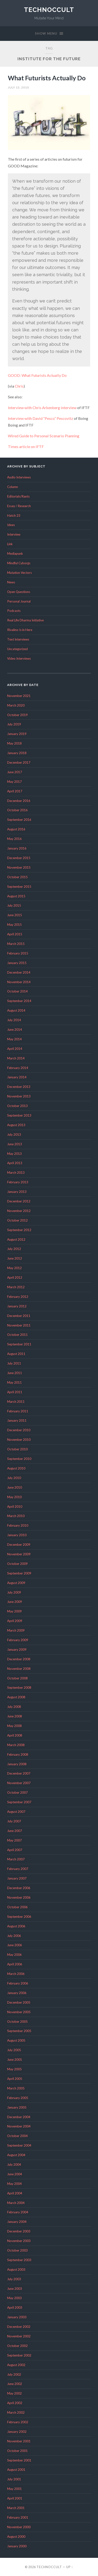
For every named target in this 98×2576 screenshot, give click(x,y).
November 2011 (19, 1325)
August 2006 (16, 1926)
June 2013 (14, 1144)
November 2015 (19, 867)
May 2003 (14, 2298)
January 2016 (17, 848)
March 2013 (16, 1172)
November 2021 (19, 696)
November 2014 (19, 982)
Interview (13, 534)
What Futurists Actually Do (47, 78)
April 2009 (14, 1621)
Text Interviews (18, 639)
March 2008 (16, 1745)
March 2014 (16, 1058)
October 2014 (17, 991)
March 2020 (16, 705)
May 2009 (14, 1611)
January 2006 (17, 1993)
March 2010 (16, 1516)
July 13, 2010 (18, 87)
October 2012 (17, 1220)
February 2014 (17, 1068)
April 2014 (14, 1049)
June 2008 (14, 1716)
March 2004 (16, 2203)
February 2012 (17, 1297)
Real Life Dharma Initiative (25, 620)
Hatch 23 (13, 515)
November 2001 (19, 2441)
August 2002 (16, 2365)
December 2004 (18, 2117)
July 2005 (14, 2050)
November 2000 (19, 2527)
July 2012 (14, 1249)
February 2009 (17, 1640)
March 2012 (16, 1287)
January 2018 (17, 753)
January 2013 (17, 1192)
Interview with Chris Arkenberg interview (42, 407)
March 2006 (16, 1974)
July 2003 (14, 2279)
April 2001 (14, 2498)
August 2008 (16, 1697)
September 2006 (19, 1916)
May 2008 (14, 1726)
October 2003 (17, 2250)
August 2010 (16, 1468)
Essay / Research (19, 506)
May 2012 (14, 1268)
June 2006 (14, 1945)
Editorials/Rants (18, 496)
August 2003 (16, 2269)
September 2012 (19, 1230)
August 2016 (16, 829)
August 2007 (16, 1812)
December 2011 (18, 1316)
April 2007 (14, 1850)
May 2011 (14, 1382)
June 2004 (14, 2174)
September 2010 (19, 1459)
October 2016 (17, 810)
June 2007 (14, 1831)
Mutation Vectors (19, 573)
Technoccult (49, 9)
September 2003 (19, 2260)
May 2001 (14, 2489)
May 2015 (14, 924)
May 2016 (14, 839)
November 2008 (19, 1669)
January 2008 (17, 1764)
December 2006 (18, 1888)
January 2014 (17, 1077)
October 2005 (17, 2021)
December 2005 (18, 2002)
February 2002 (17, 2422)
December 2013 (18, 1087)
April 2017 (14, 791)
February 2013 (17, 1182)
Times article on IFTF (26, 446)
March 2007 (16, 1859)
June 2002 (14, 2384)
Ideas (11, 525)
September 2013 (19, 1115)
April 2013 (14, 1163)
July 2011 (14, 1363)
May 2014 (14, 1039)
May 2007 (14, 1840)
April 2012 (14, 1277)
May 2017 (14, 782)
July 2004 (14, 2164)
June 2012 (14, 1258)
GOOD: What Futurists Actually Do (37, 375)
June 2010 (14, 1487)
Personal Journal (19, 601)
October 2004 (17, 2136)
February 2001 (17, 2517)
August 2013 (16, 1125)
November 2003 (19, 2241)
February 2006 (17, 1983)
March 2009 (16, 1630)
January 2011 (17, 1420)
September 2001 (19, 2460)
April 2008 (14, 1735)
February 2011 (17, 1411)
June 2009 (14, 1602)
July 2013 (14, 1134)
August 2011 (16, 1354)
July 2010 (14, 1478)
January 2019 (17, 734)
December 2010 (18, 1430)
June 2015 (14, 915)
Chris (19, 386)
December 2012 (18, 1201)
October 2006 (17, 1907)
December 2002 (18, 2327)
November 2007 (19, 1783)
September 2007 (19, 1802)
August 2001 (16, 2470)
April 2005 (14, 2079)
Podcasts (14, 611)
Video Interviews (19, 658)
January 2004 (17, 2222)
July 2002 (14, 2374)
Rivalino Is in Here (19, 630)
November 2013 (19, 1096)
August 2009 (16, 1583)
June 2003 (14, 2289)
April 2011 (14, 1392)
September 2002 (19, 2355)
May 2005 (14, 2069)
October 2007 (17, 1792)
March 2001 (16, 2508)
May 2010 (14, 1497)
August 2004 (16, 2155)
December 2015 (18, 858)
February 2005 (17, 2098)
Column (12, 487)
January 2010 (17, 1535)
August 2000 (16, 2536)
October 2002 (17, 2346)
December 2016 (18, 801)
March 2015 (16, 944)
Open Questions (18, 592)
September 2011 (19, 1344)
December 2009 (18, 1544)
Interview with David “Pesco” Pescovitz (40, 418)
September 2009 (19, 1573)
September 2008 (19, 1687)
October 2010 (17, 1449)
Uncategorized (17, 649)
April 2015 (14, 934)
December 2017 (18, 762)
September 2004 (19, 2145)
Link (10, 544)
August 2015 (16, 896)
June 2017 (14, 772)
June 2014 (14, 1029)
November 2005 (19, 2012)
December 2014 (18, 972)
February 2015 (17, 953)
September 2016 (19, 820)
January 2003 (17, 2317)
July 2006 (14, 1936)
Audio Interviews (19, 477)
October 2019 (17, 715)
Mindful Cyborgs (18, 563)
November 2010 (19, 1439)
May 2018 (14, 743)
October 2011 (17, 1335)
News (11, 582)
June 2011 (14, 1373)
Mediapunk (15, 553)
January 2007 (17, 1878)
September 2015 (19, 886)
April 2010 (14, 1506)
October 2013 (17, 1106)
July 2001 (14, 2479)
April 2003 (14, 2307)
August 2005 (16, 2040)
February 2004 (17, 2212)
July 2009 (14, 1592)
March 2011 (16, 1401)
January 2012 (17, 1306)
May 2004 (14, 2184)
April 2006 (14, 1964)
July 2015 (14, 905)
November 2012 (19, 1211)
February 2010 (17, 1525)
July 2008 (14, 1707)
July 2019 (14, 724)
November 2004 (19, 2126)
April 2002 (14, 2403)
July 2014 (14, 1020)
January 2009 (17, 1649)
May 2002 (14, 2393)
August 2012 (16, 1239)
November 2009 (19, 1554)
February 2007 (17, 1869)
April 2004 (14, 2193)
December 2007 (18, 1773)
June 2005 (14, 2059)
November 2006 (19, 1897)
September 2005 (19, 2031)
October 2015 (17, 877)
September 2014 (19, 1001)
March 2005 (16, 2088)
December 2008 (18, 1659)
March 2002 (16, 2412)
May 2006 (14, 1955)
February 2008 (17, 1754)
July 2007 (14, 1821)
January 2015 (17, 963)
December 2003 (18, 2231)
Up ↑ (69, 2567)
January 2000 (17, 2546)
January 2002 (17, 2431)
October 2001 (17, 2451)
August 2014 (16, 1010)
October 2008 (17, 1678)
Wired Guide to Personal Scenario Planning (43, 435)
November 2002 (19, 2336)
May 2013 (14, 1154)
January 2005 (17, 2107)
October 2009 (17, 1564)
